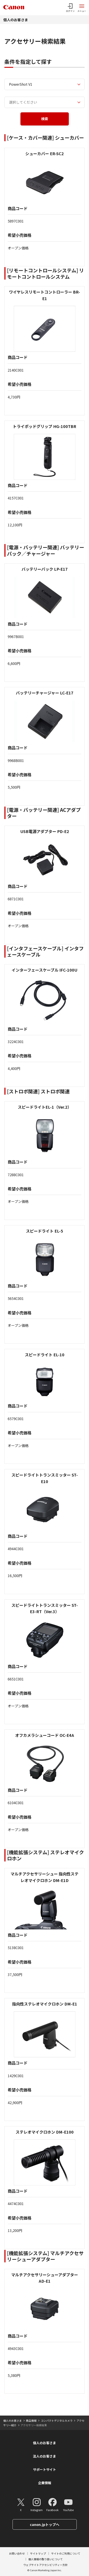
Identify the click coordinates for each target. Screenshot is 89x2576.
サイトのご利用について (65, 2553)
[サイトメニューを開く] (82, 7)
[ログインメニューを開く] (70, 7)
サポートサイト (44, 2469)
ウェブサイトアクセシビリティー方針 (45, 2565)
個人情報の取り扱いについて (45, 2559)
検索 (44, 118)
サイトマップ (38, 2553)
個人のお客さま (15, 19)
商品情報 (31, 2420)
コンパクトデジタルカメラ (57, 2420)
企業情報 (44, 2482)
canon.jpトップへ (44, 2524)
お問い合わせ (17, 2553)
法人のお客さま (44, 2456)
